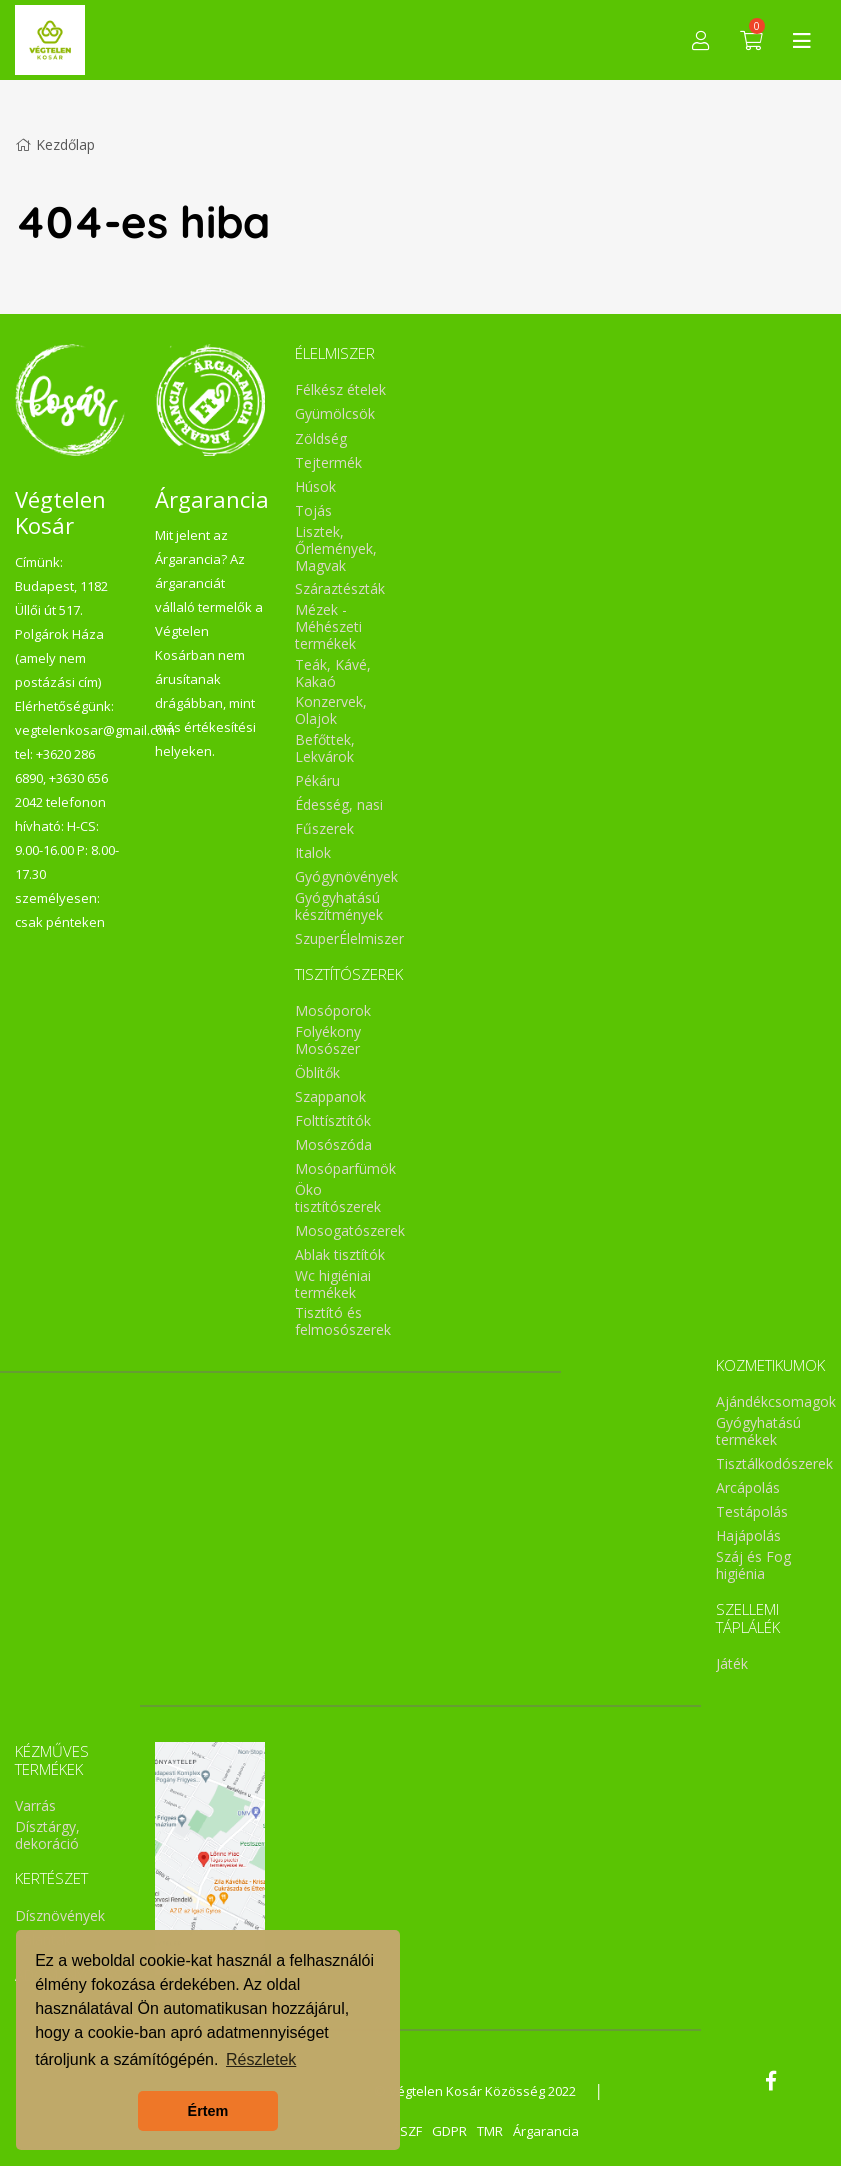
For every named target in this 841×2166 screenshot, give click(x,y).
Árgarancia (546, 2131)
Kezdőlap (55, 144)
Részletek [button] (261, 2059)
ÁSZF (407, 2131)
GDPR (449, 2131)
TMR (490, 2131)
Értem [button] (208, 2111)
